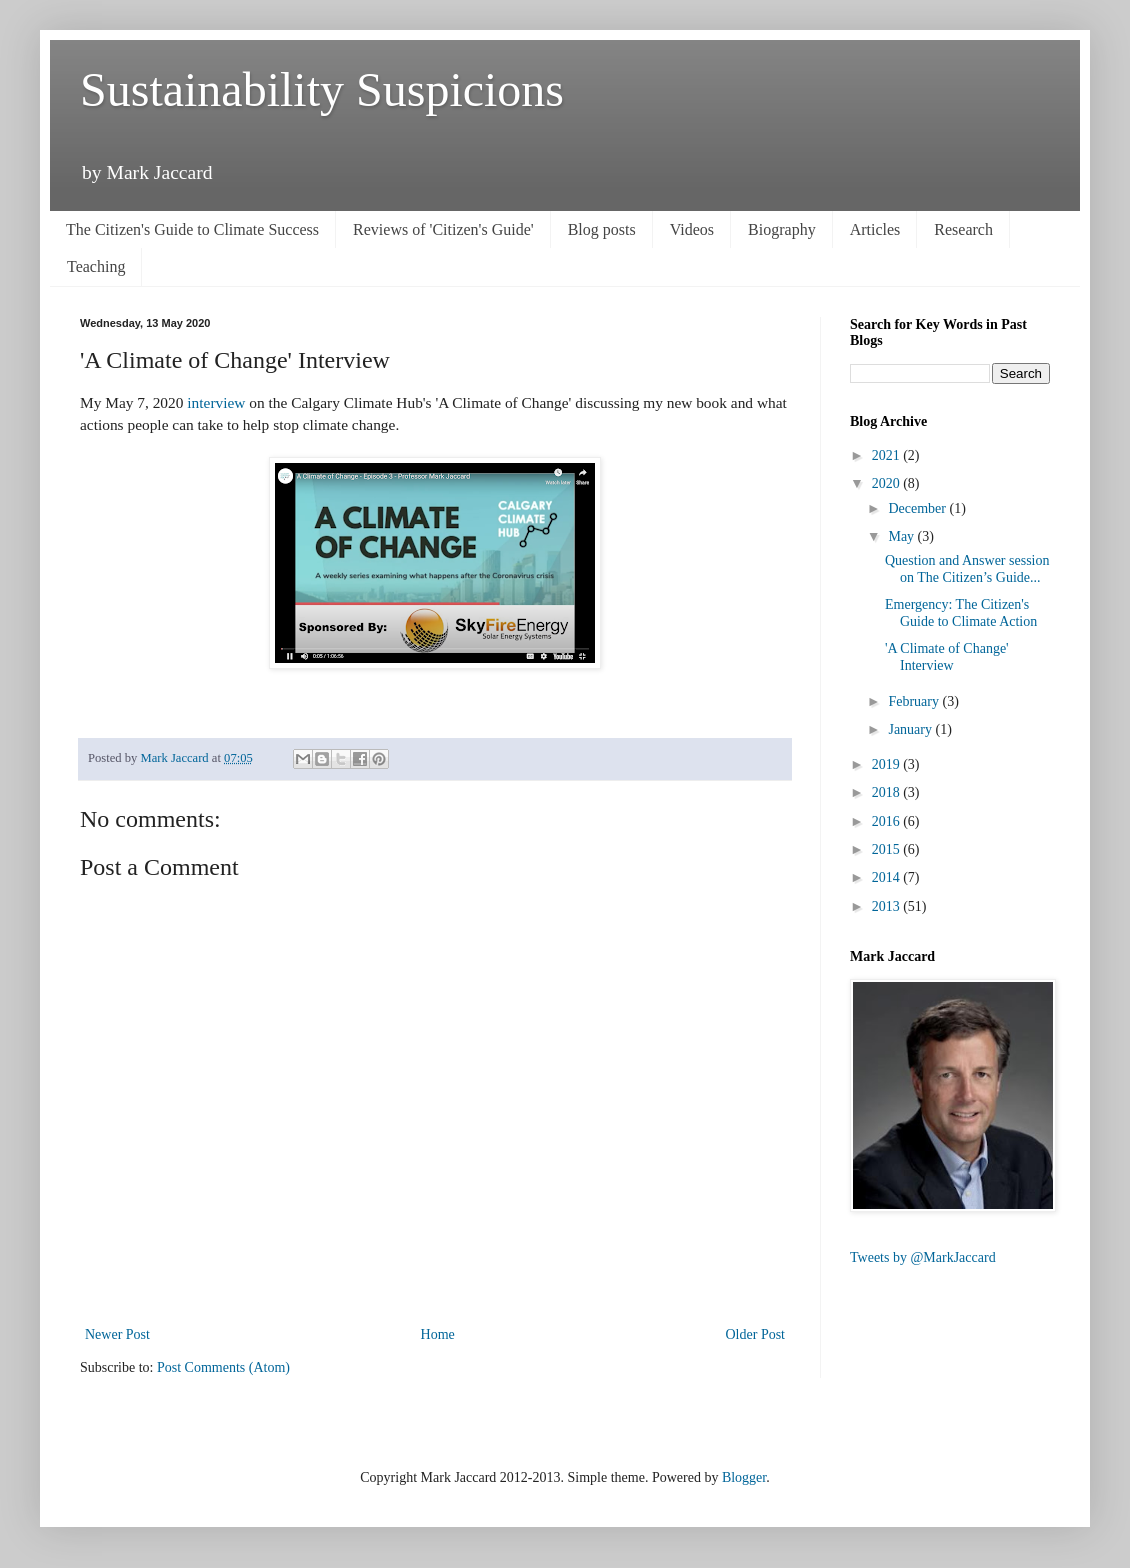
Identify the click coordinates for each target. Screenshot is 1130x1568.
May (902, 536)
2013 (888, 906)
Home (438, 1334)
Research (963, 229)
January (911, 729)
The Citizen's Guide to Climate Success (192, 229)
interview (216, 402)
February (915, 701)
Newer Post (117, 1334)
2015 (888, 849)
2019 (888, 764)
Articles (875, 229)
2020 (888, 483)
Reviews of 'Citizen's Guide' (443, 229)
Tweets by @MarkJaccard (923, 1257)
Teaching (96, 266)
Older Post (756, 1334)
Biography (782, 229)
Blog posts (602, 229)
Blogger (744, 1477)
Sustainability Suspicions (322, 89)
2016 (888, 821)
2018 (888, 792)
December (918, 508)
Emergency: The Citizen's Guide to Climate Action (961, 613)
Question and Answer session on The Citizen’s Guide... (967, 569)
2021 (888, 455)
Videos (692, 229)
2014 (888, 877)
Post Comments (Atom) (223, 1367)
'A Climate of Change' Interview (947, 657)
